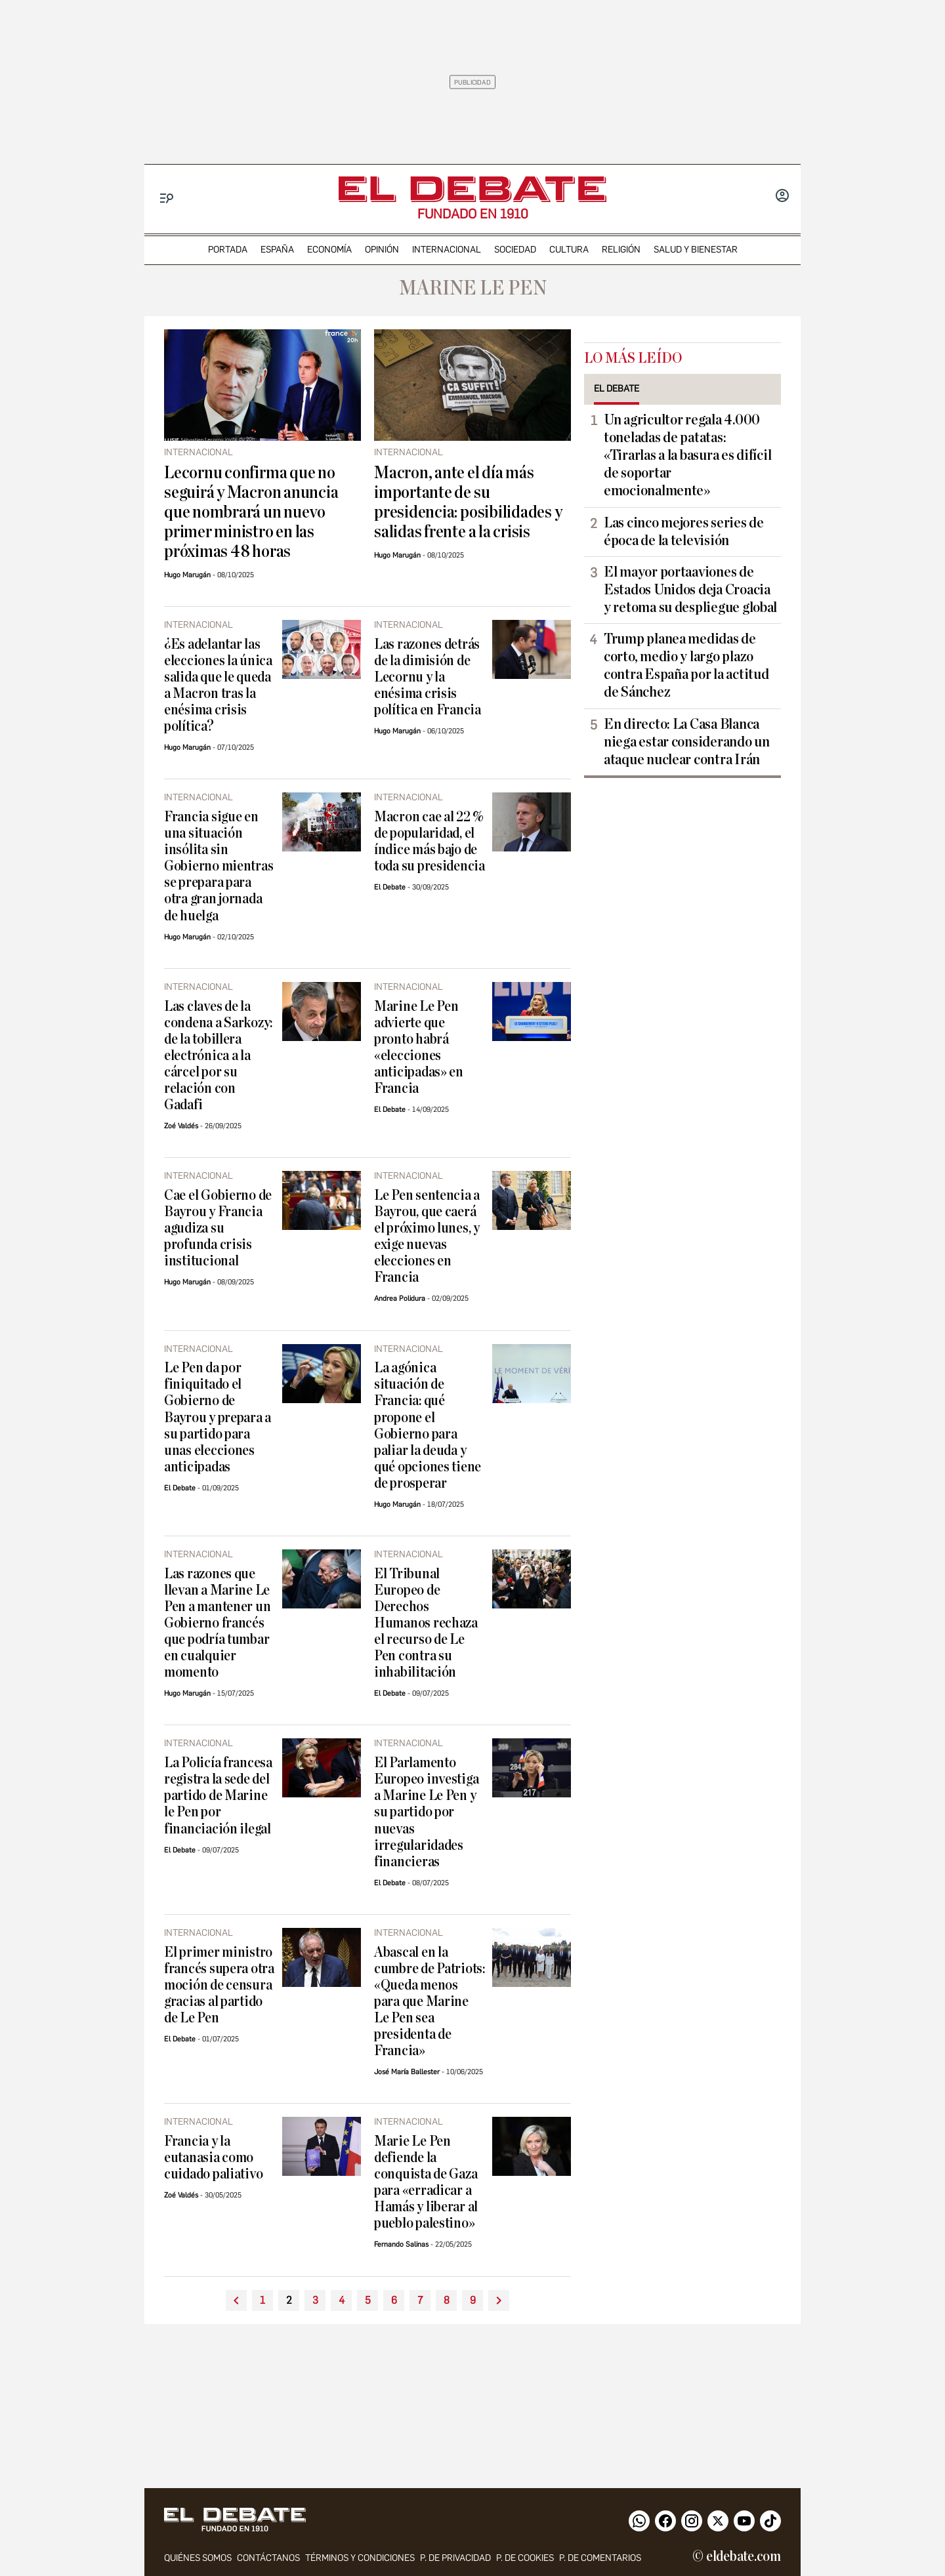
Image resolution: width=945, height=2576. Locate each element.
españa (277, 249)
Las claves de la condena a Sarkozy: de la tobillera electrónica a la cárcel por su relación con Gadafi (218, 1056)
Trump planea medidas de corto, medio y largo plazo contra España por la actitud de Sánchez (686, 665)
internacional (446, 249)
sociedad (515, 249)
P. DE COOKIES (525, 2558)
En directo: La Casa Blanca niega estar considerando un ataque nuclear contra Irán (687, 741)
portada (227, 249)
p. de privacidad (455, 2558)
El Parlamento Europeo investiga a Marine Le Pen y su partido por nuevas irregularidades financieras (426, 1812)
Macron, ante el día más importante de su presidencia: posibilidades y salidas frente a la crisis (468, 502)
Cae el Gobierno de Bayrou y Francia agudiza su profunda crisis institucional (218, 1228)
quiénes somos (198, 2558)
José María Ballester (407, 2072)
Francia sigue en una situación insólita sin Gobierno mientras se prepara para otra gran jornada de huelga (218, 866)
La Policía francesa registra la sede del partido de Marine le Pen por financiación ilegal (218, 1795)
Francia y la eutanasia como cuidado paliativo (213, 2158)
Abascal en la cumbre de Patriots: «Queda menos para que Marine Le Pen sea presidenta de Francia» (429, 2001)
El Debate (390, 887)
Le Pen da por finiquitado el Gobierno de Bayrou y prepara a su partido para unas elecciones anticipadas (217, 1417)
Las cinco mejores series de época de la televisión (684, 531)
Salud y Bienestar (696, 249)
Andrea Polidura (399, 1298)
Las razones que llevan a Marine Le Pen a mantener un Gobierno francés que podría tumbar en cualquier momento (217, 1623)
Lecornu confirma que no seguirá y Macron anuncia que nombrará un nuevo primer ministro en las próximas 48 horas (251, 512)
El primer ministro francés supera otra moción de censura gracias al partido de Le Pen (219, 1985)
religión (621, 249)
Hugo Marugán (187, 575)
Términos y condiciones (360, 2558)
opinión (382, 249)
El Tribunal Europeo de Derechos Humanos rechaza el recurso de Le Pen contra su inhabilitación (426, 1623)
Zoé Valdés (181, 1126)
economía (329, 249)
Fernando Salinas (401, 2244)
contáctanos (268, 2558)
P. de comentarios (600, 2558)
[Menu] (167, 198)
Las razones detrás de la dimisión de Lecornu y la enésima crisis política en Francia (427, 677)
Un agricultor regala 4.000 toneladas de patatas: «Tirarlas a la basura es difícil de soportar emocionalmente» (687, 455)
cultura (569, 249)
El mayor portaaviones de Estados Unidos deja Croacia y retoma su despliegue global (690, 589)
